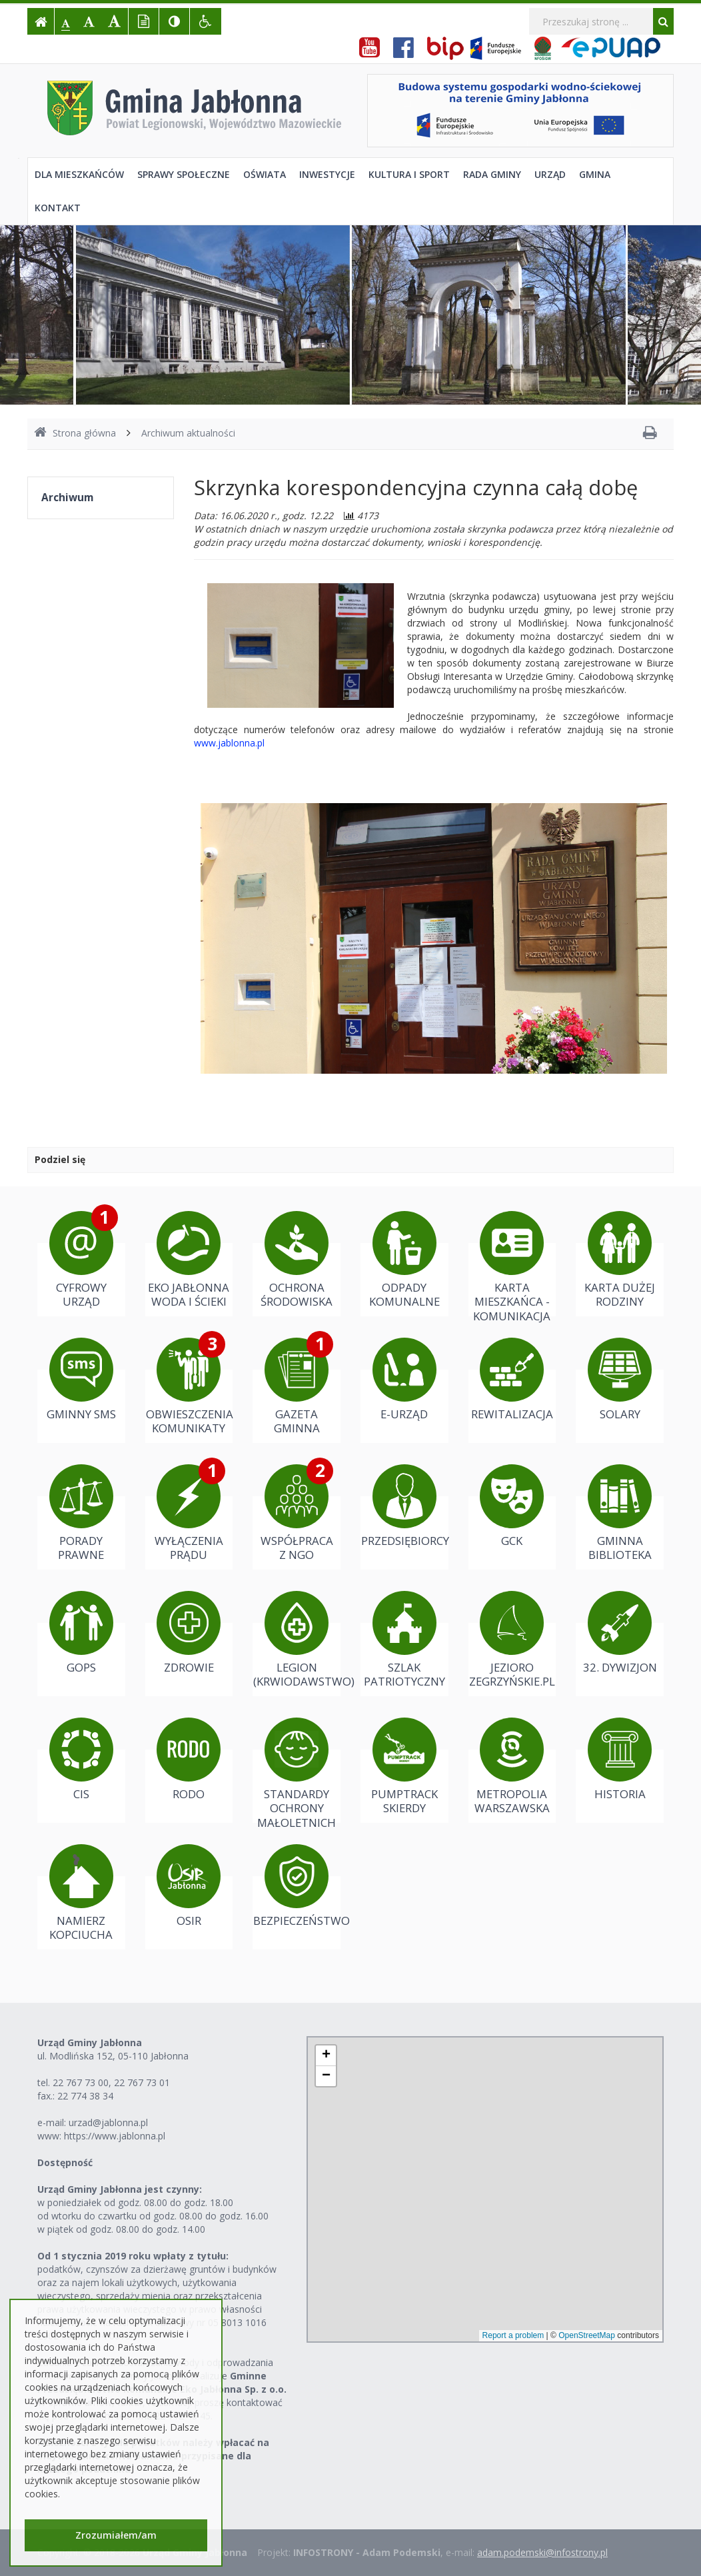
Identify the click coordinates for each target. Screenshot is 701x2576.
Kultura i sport (409, 174)
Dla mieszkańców (79, 174)
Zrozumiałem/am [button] (116, 2535)
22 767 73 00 (81, 2082)
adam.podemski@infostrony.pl (542, 2552)
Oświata (264, 174)
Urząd (550, 174)
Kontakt (58, 207)
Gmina (594, 174)
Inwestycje (327, 174)
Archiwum (67, 498)
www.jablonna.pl (229, 742)
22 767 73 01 (142, 2082)
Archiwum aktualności (188, 433)
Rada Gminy (492, 174)
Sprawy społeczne (183, 174)
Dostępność (65, 2162)
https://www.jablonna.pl (114, 2135)
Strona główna (75, 433)
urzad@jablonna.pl (108, 2122)
